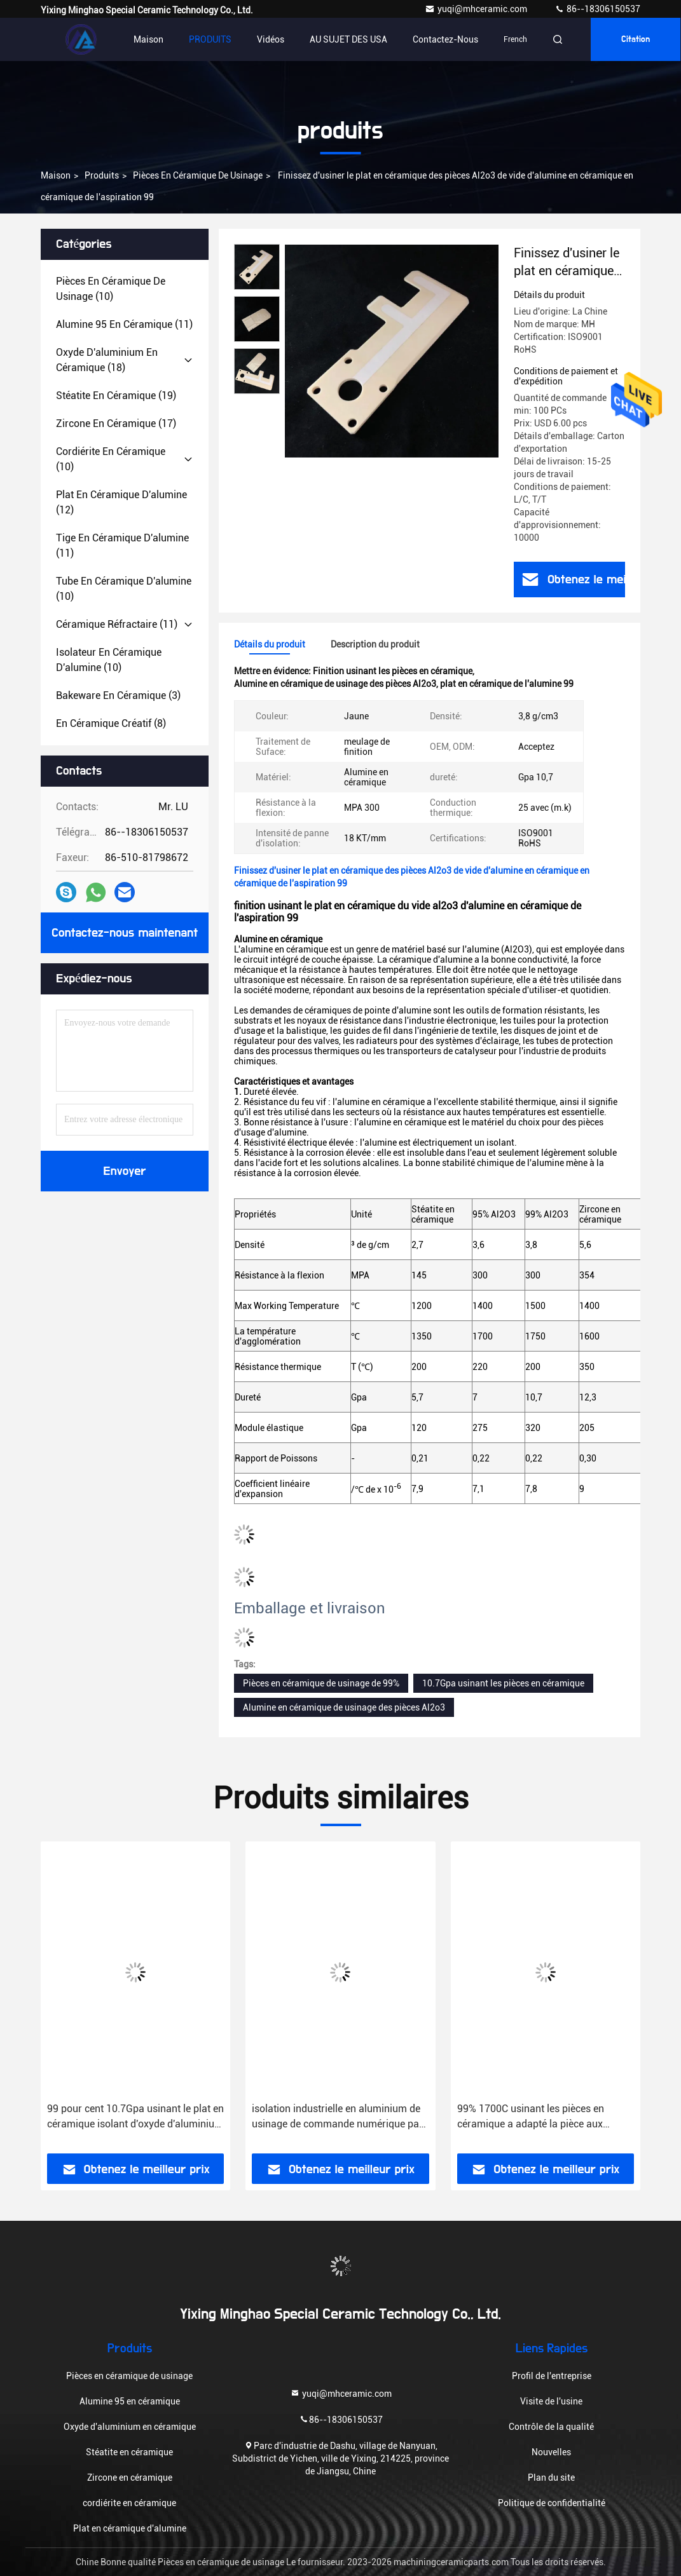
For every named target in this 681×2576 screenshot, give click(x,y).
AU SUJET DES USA (348, 39)
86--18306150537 (597, 9)
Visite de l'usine (551, 2401)
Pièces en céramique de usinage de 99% (321, 1683)
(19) (116, 396)
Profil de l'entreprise (551, 2376)
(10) (110, 288)
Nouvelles (551, 2452)
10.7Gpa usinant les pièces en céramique (503, 1683)
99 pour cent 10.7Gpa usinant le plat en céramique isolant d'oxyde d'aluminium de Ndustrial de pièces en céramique (135, 2117)
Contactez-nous (445, 39)
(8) (111, 723)
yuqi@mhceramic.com (477, 9)
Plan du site (551, 2477)
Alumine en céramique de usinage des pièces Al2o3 (344, 1707)
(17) (116, 423)
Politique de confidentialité (551, 2503)
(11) (124, 324)
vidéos (270, 39)
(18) (107, 360)
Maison (148, 39)
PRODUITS (210, 39)
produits (102, 175)
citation (635, 39)
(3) (118, 695)
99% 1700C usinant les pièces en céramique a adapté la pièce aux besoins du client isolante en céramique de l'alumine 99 (530, 2117)
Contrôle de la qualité (551, 2427)
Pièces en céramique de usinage (198, 175)
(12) (121, 502)
